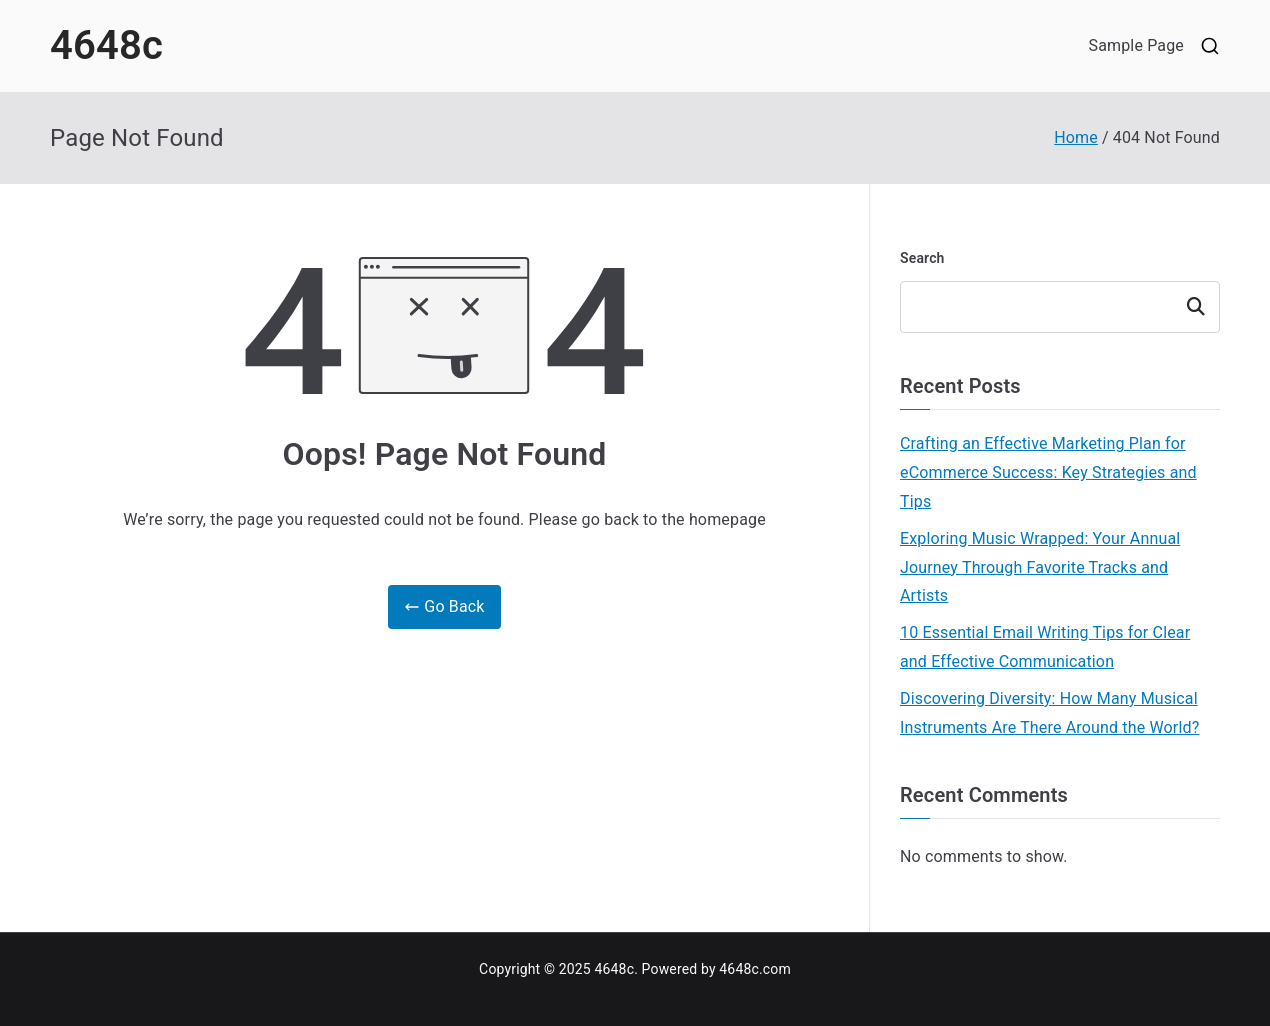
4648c (106, 45)
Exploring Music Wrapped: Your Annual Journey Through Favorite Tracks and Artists (1040, 567)
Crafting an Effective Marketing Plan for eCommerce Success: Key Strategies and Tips (1048, 472)
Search (922, 258)
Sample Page (1136, 45)
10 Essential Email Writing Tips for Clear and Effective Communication (1045, 647)
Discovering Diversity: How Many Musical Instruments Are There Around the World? (1049, 713)
